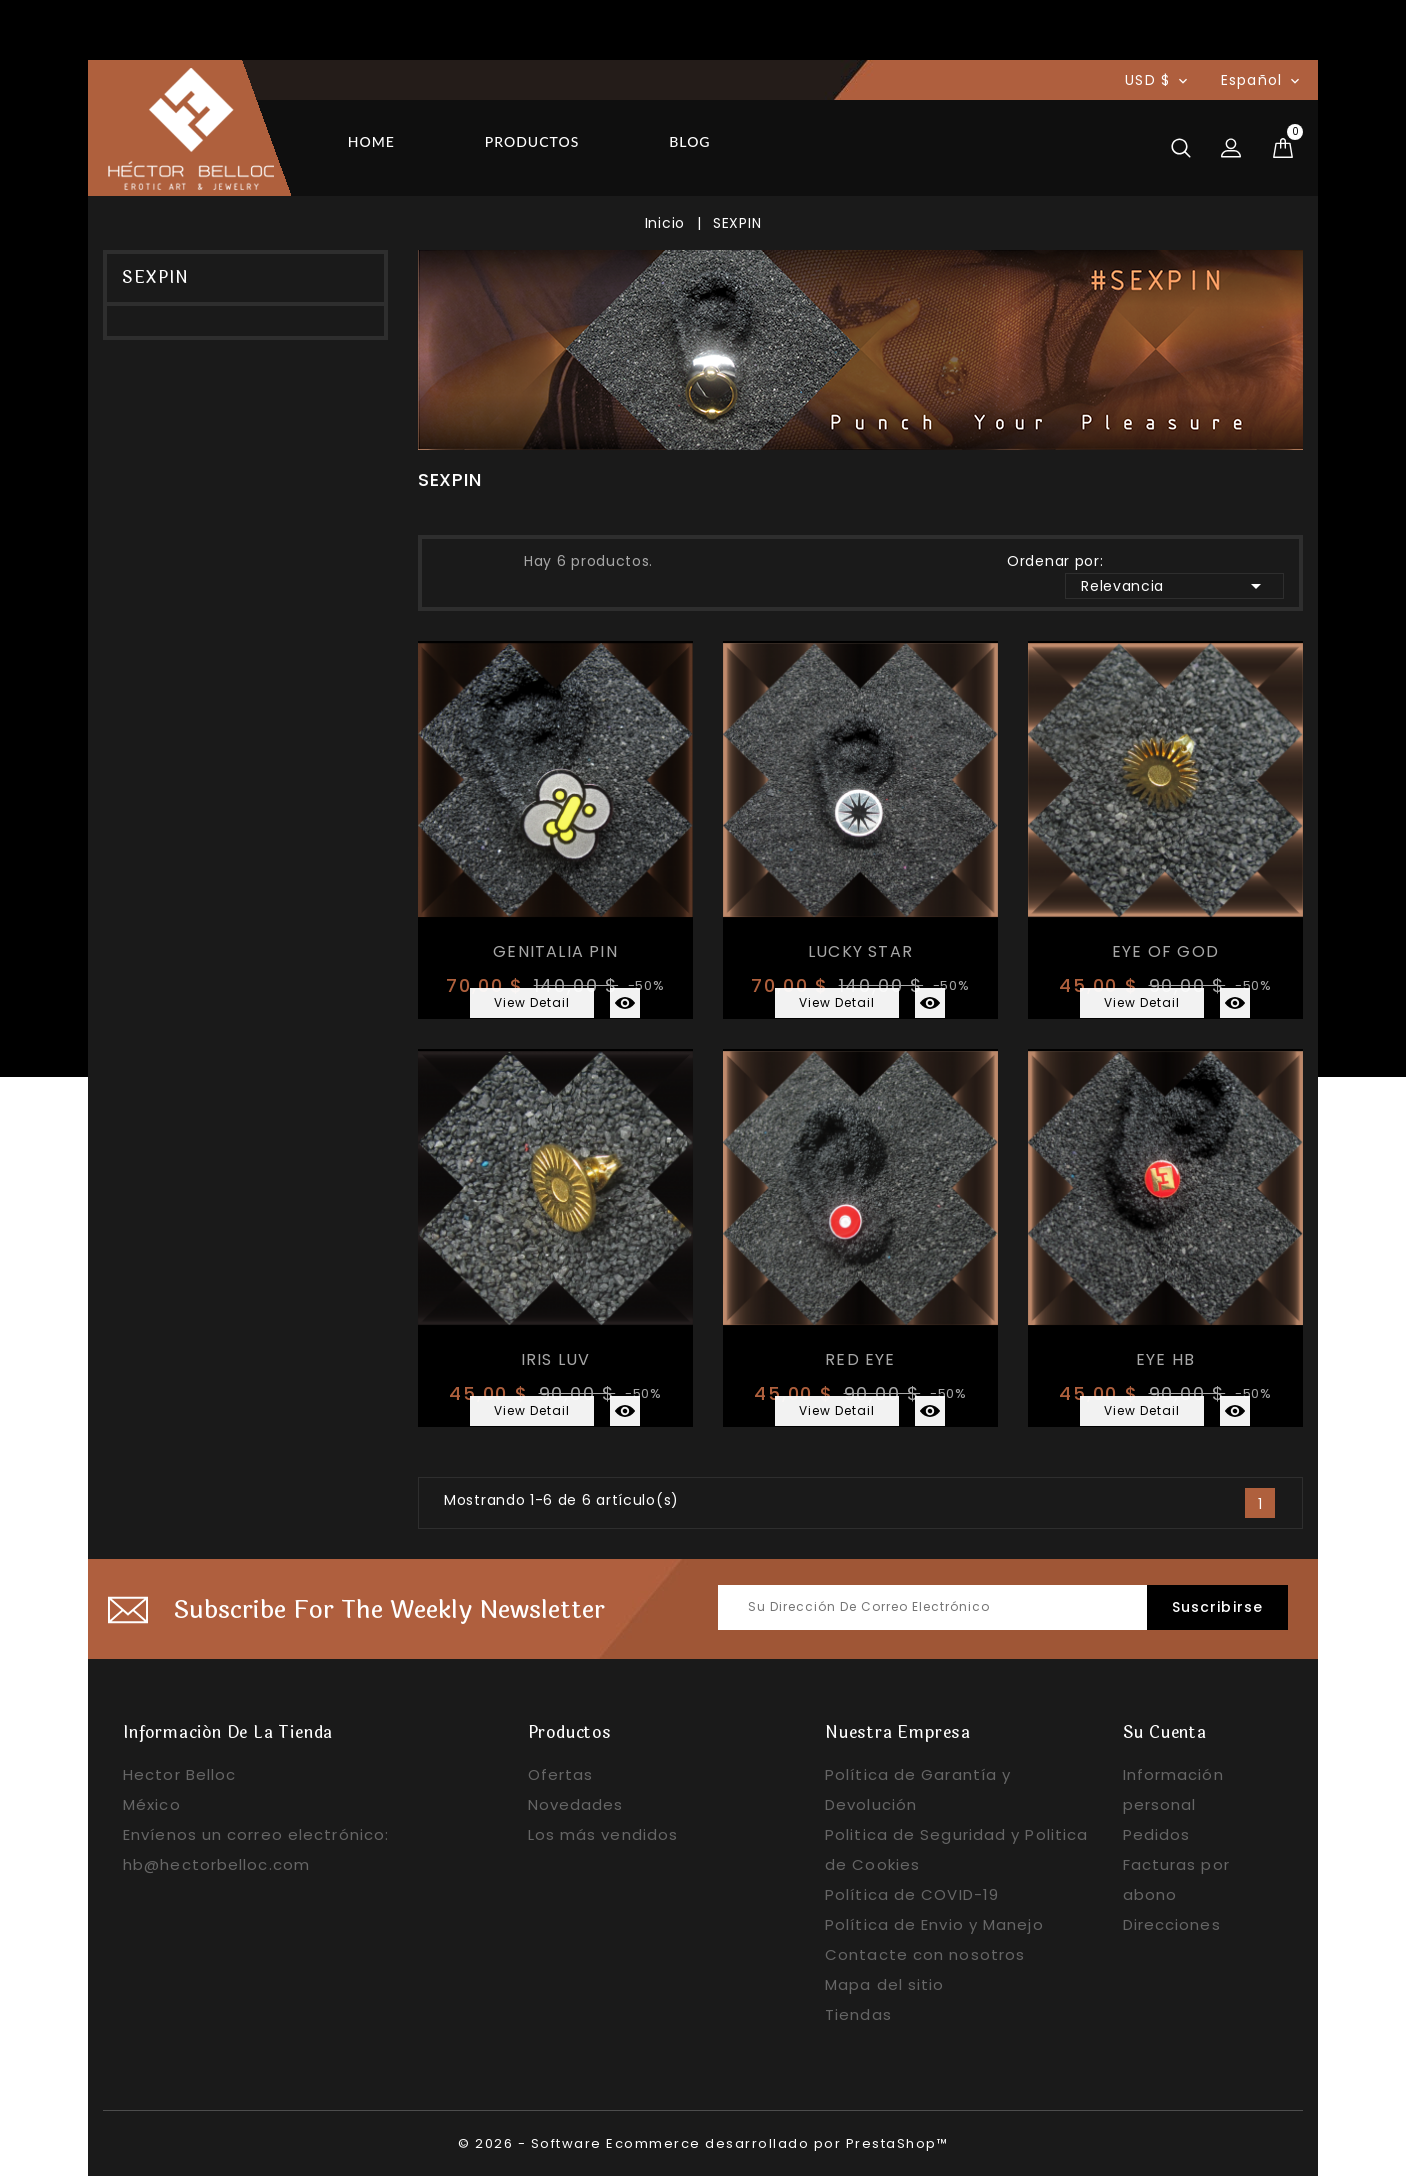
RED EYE (860, 1359)
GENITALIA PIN (555, 951)
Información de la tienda (228, 1732)
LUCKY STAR (860, 951)
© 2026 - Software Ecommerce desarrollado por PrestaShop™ (703, 2143)
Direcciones (1172, 1924)
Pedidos (1157, 1834)
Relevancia (1174, 586)
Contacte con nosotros (925, 1954)
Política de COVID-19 (912, 1894)
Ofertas (561, 1774)
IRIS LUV (556, 1359)
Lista (491, 559)
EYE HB (1165, 1359)
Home (371, 141)
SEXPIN (155, 277)
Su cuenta (1165, 1732)
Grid (455, 559)
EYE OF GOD (1165, 951)
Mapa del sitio (884, 1984)
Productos (532, 141)
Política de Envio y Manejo (934, 1924)
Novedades (576, 1804)
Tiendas (858, 2014)
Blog (689, 141)
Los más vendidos (603, 1834)
